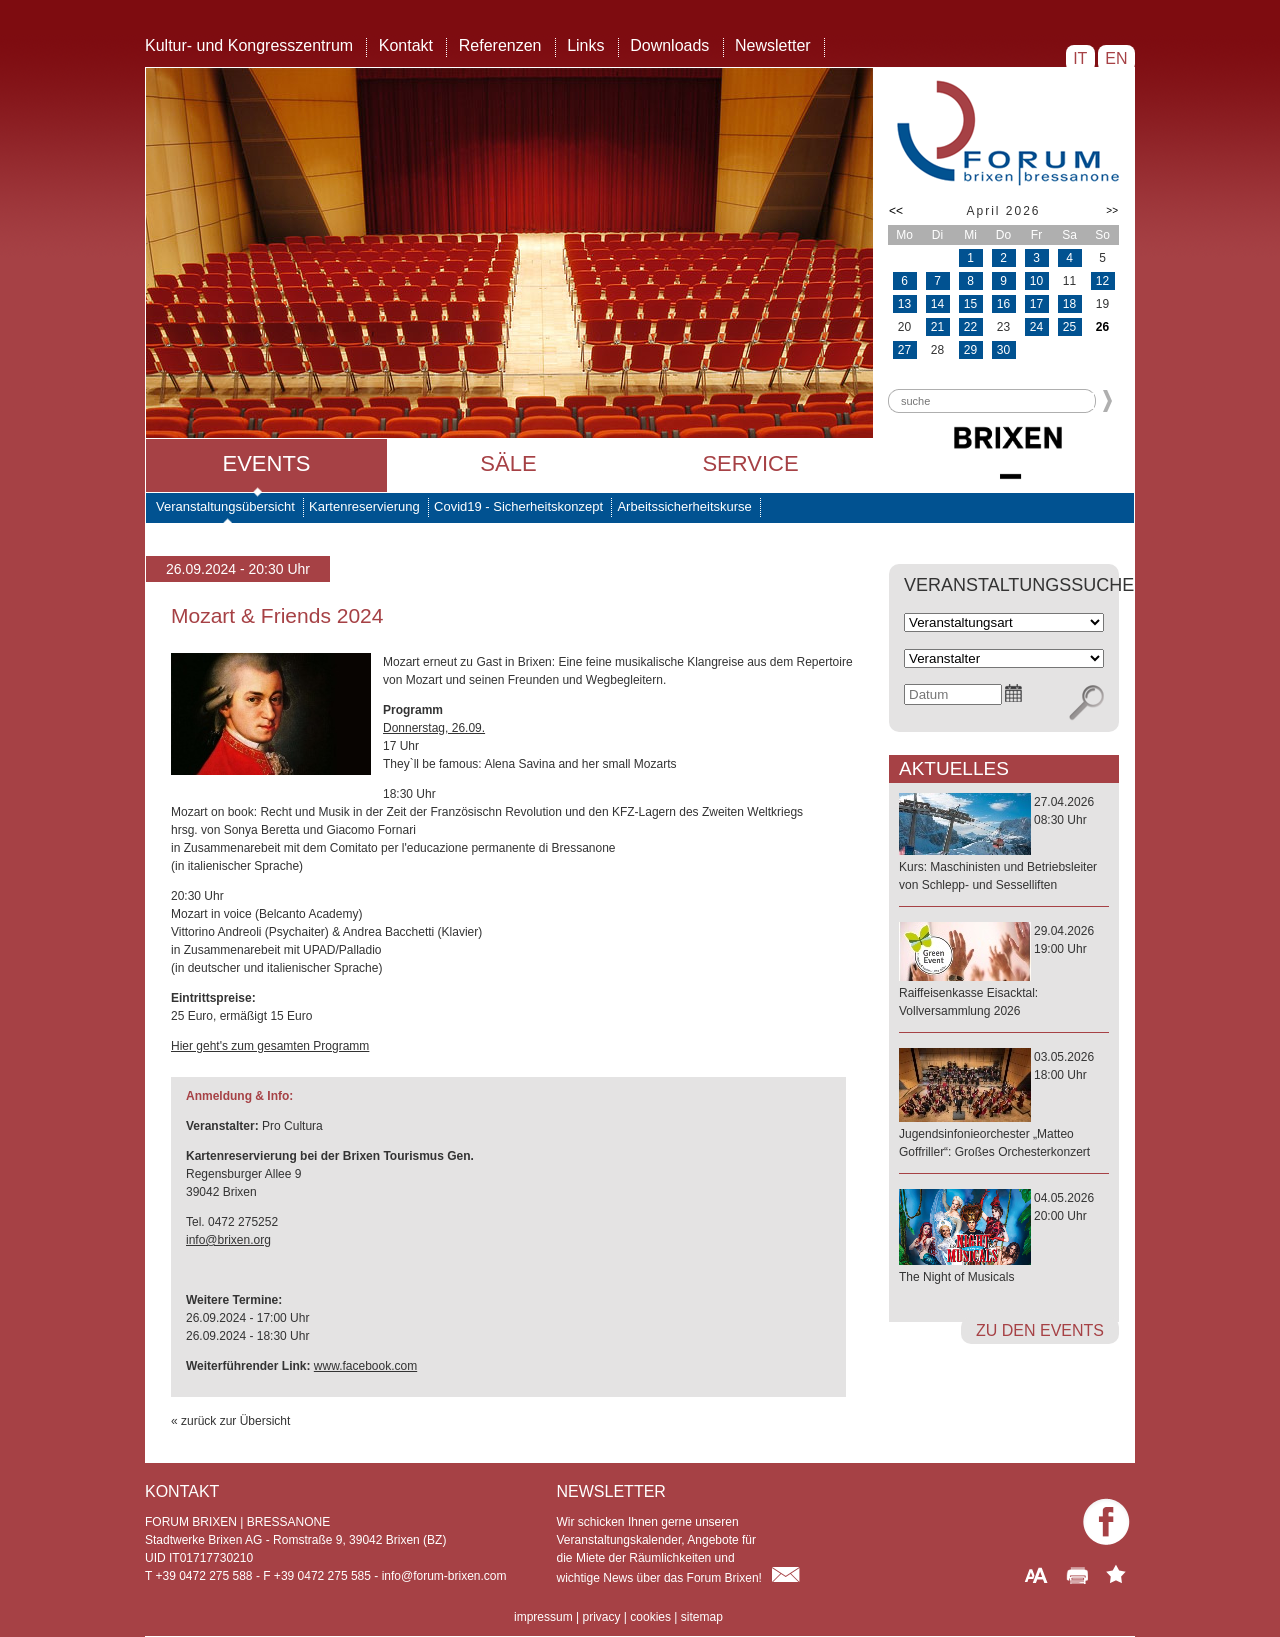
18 (1069, 304)
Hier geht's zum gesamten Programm (270, 1046)
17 (1036, 304)
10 (1036, 281)
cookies (650, 1617)
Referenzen (500, 45)
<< (896, 211)
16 (1003, 304)
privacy (601, 1617)
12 (1102, 281)
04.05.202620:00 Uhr (1004, 1238)
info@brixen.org (228, 1240)
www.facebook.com (365, 1366)
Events (266, 463)
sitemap (702, 1617)
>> (1112, 210)
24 (1036, 327)
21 (937, 327)
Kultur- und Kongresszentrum (249, 45)
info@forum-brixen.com (444, 1576)
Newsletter (773, 45)
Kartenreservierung (364, 506)
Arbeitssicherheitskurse (684, 506)
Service (750, 463)
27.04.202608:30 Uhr (1004, 844)
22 (970, 327)
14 (937, 304)
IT (1080, 58)
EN (1116, 58)
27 (904, 350)
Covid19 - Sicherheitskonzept (518, 506)
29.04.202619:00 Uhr (1004, 972)
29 (970, 350)
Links (585, 45)
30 (1003, 350)
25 (1069, 327)
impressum (543, 1617)
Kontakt (406, 45)
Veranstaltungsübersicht (225, 506)
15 (970, 304)
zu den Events (1040, 1330)
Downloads (669, 45)
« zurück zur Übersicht (230, 1421)
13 (904, 304)
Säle (508, 463)
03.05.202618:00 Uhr (1004, 1105)
